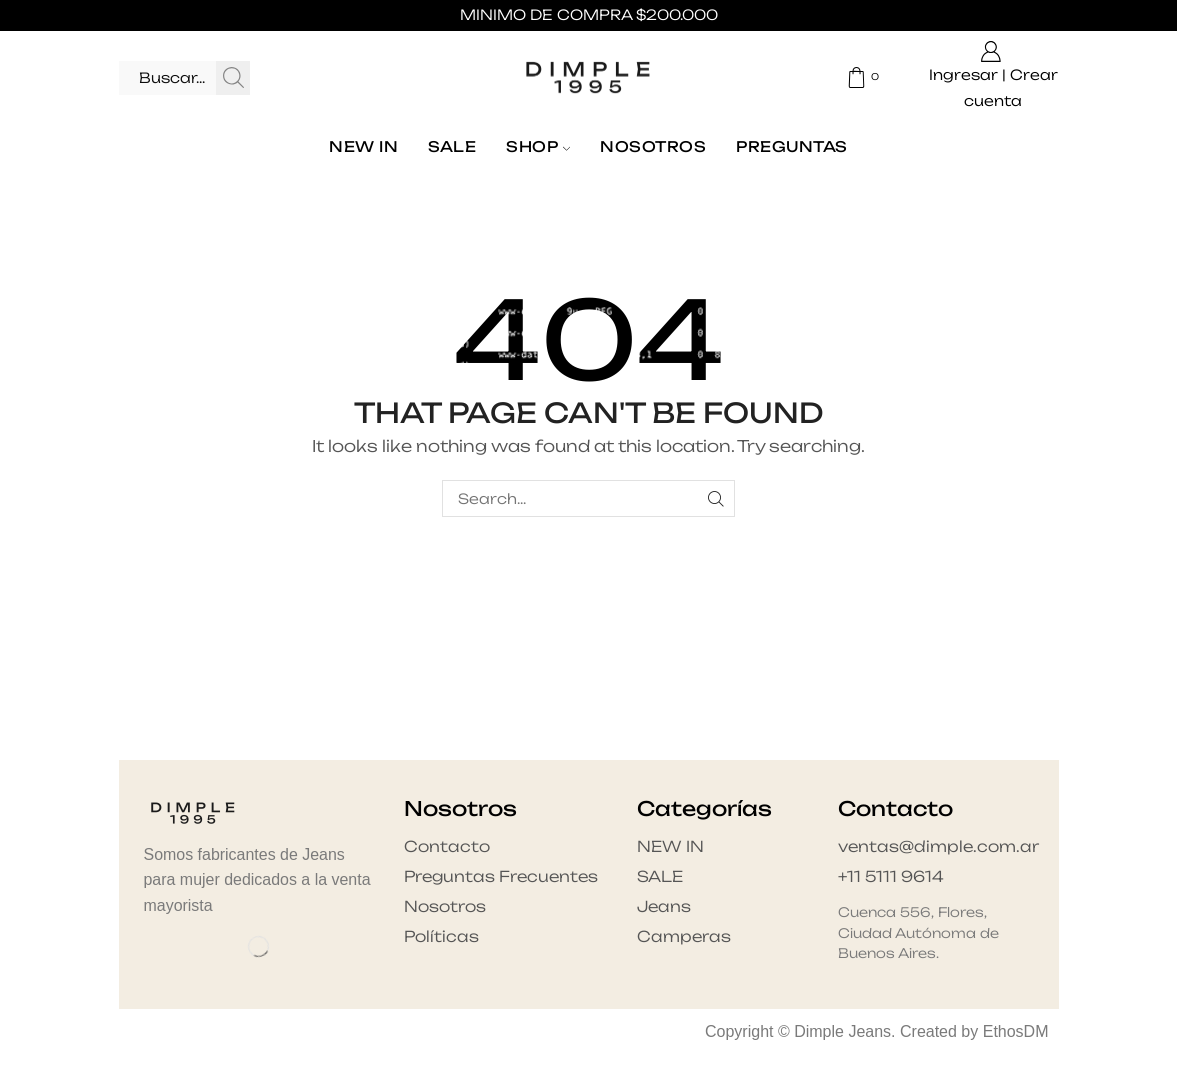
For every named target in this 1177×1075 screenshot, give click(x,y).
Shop (538, 147)
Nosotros (653, 147)
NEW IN (363, 147)
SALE (452, 147)
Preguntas (791, 147)
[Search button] (233, 78)
